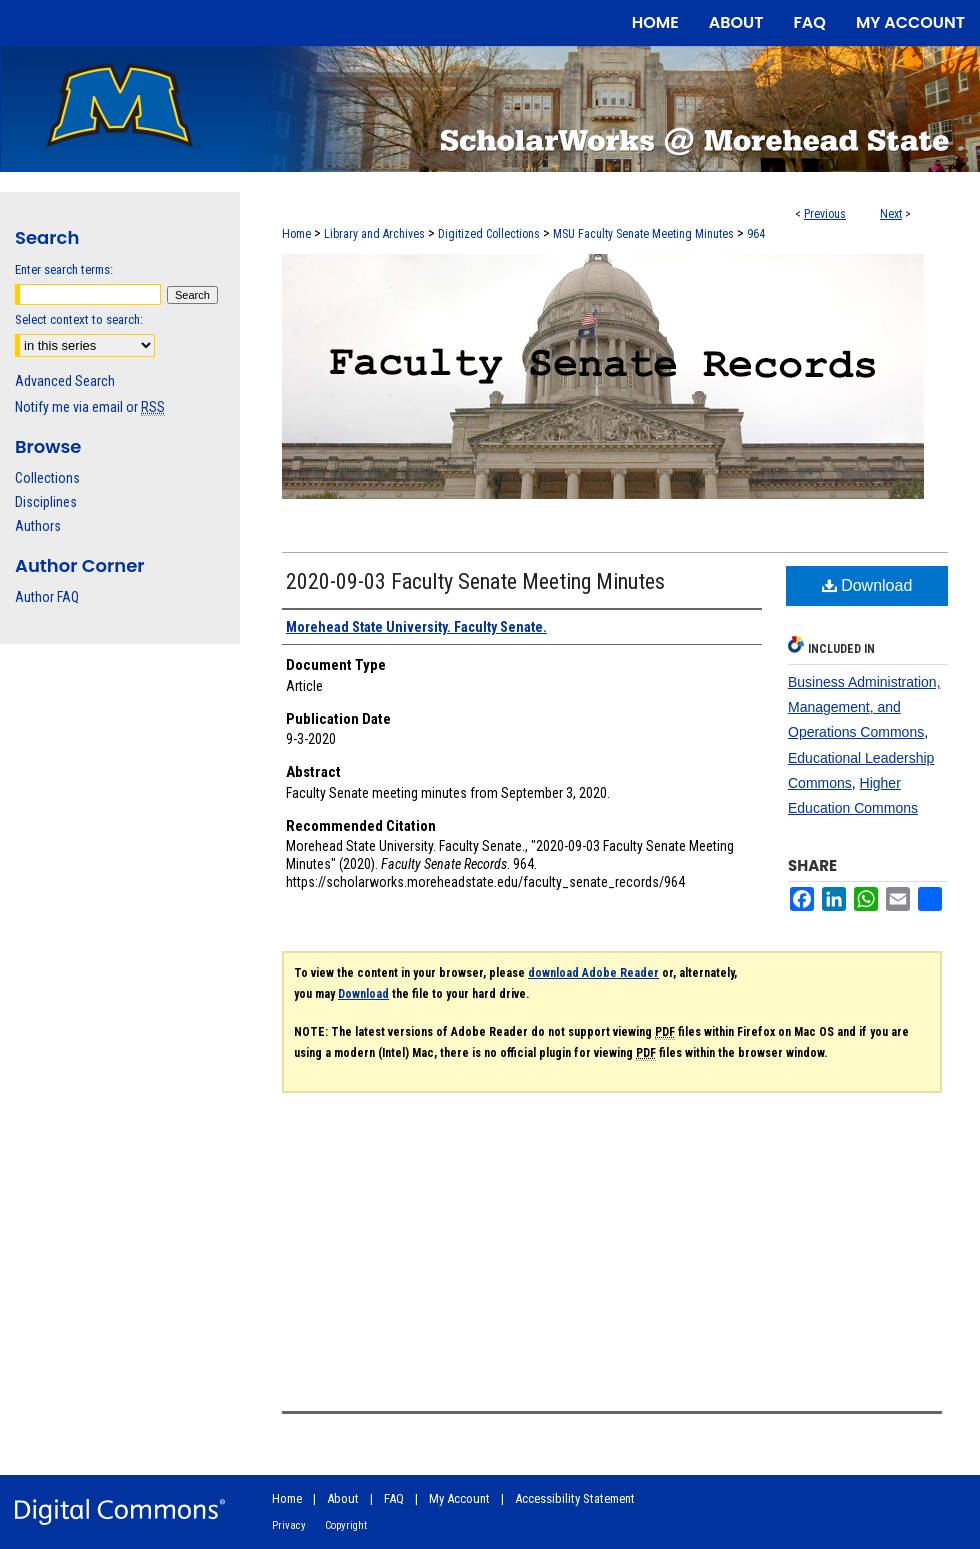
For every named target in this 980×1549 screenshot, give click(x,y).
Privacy (289, 1525)
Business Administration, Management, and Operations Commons (864, 707)
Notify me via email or (90, 407)
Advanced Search (65, 381)
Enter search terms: (64, 269)
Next (891, 214)
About (343, 1498)
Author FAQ (47, 597)
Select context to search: (79, 319)
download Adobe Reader (593, 973)
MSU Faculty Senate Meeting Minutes (643, 234)
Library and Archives (374, 234)
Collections (47, 478)
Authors (38, 526)
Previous (825, 214)
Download (867, 585)
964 (756, 234)
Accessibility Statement (575, 1498)
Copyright (346, 1525)
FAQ (394, 1498)
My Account (459, 1498)
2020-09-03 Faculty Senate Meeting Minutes (475, 581)
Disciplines (46, 502)
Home (296, 234)
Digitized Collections (489, 234)
